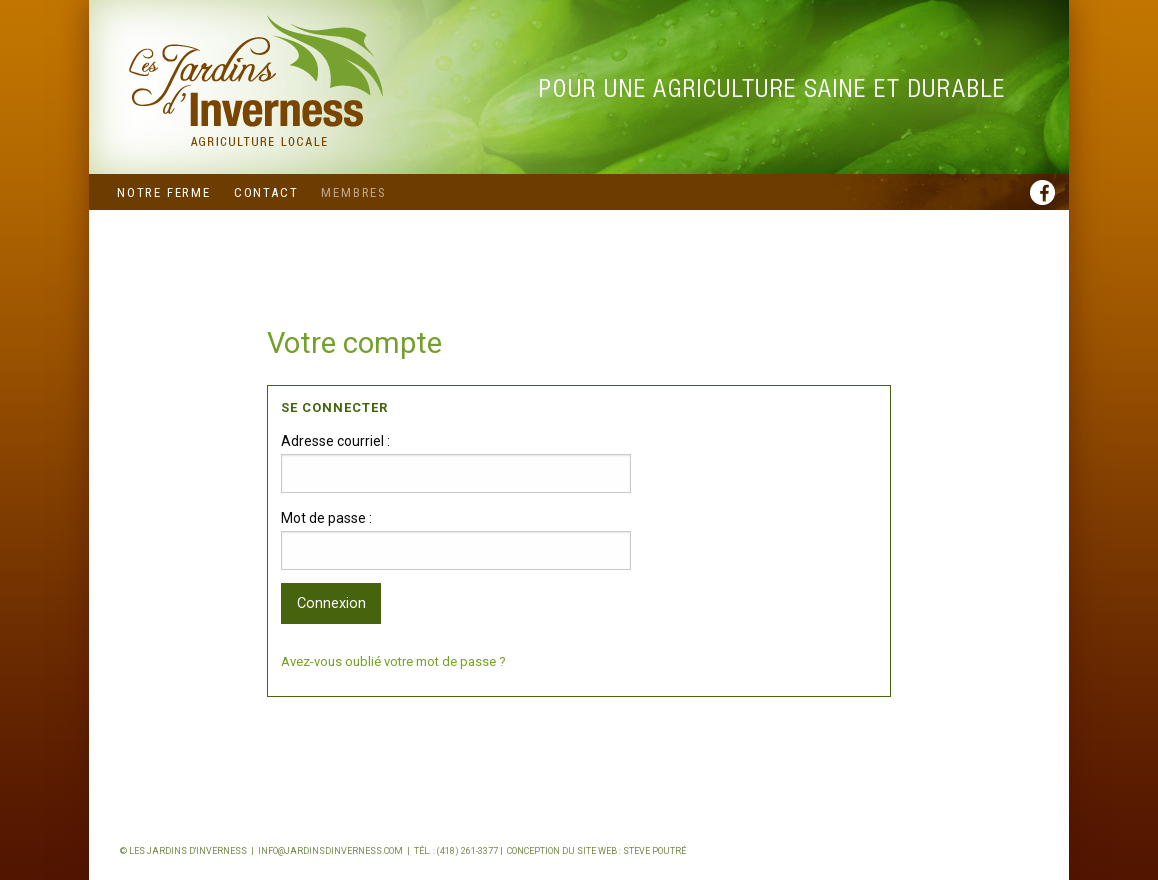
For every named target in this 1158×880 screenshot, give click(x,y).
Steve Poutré (654, 851)
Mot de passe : (326, 518)
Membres (354, 192)
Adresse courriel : (335, 441)
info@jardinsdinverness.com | (336, 851)
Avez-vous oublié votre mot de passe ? (393, 661)
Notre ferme (164, 192)
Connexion (331, 603)
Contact (266, 192)
